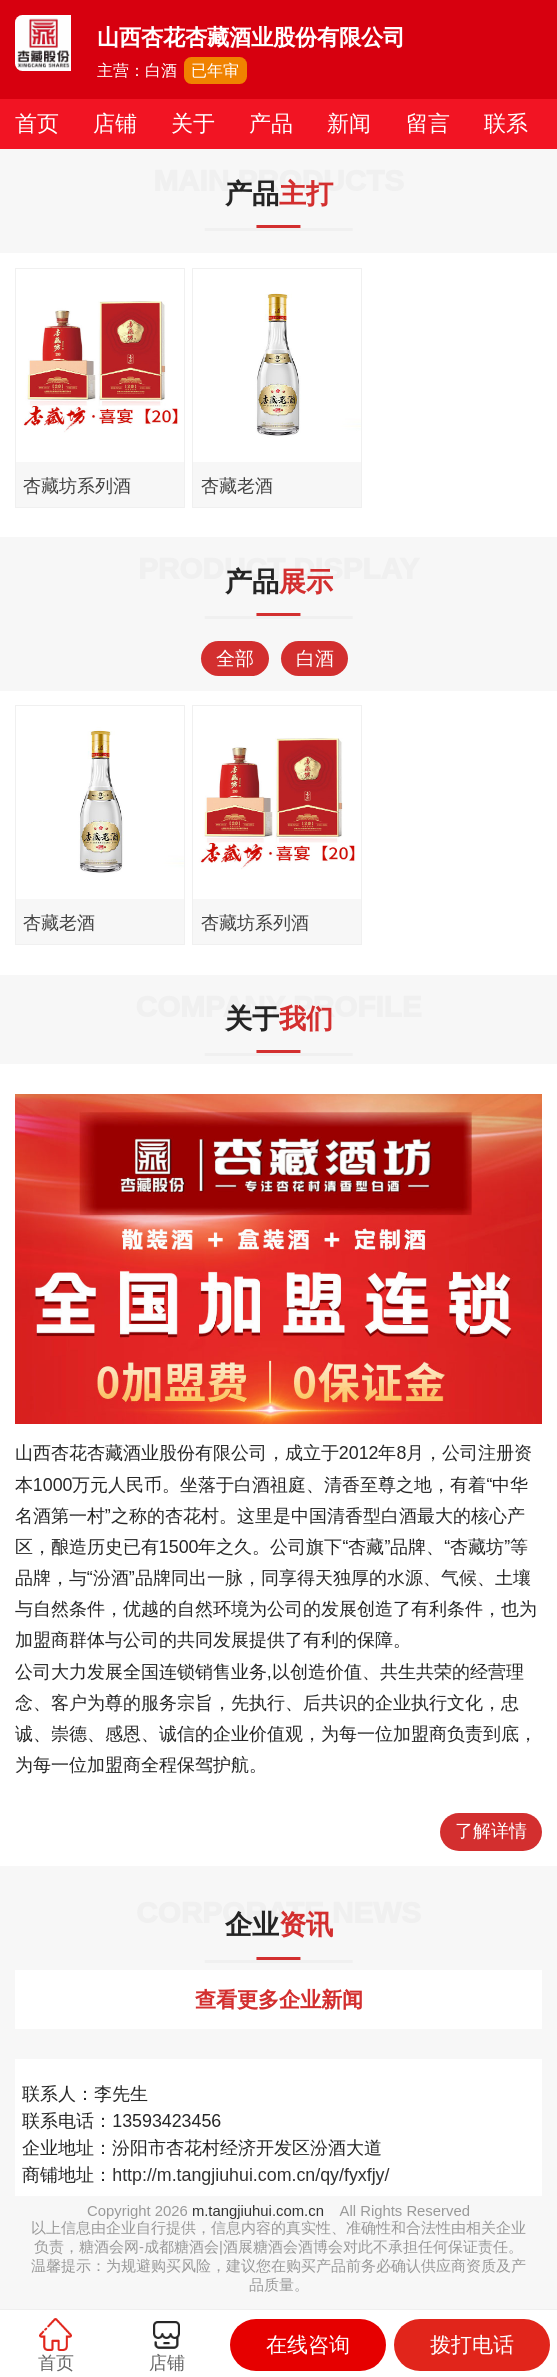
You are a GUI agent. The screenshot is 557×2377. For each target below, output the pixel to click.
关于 (193, 123)
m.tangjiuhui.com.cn (258, 2211)
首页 (37, 123)
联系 (506, 123)
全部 (235, 658)
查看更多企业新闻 (279, 1999)
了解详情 (491, 1831)
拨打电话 (472, 2344)
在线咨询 (308, 2344)
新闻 (349, 123)
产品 (271, 123)
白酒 (315, 658)
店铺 (115, 123)
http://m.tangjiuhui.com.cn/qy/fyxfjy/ (250, 2175)
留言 (428, 123)
